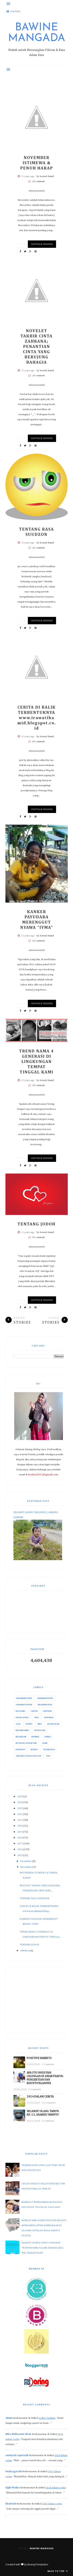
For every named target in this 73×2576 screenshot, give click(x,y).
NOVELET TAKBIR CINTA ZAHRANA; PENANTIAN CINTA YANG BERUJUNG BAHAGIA (36, 347)
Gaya (18, 1724)
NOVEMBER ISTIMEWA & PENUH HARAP (36, 163)
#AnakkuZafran (24, 1705)
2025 (20, 1796)
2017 (20, 1843)
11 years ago (27, 176)
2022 (20, 1814)
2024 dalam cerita (55, 2487)
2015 (20, 1855)
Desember (26, 1861)
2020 (20, 1826)
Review (34, 1750)
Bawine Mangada (36, 33)
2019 (20, 1832)
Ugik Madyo (12, 2487)
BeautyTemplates (37, 2564)
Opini (44, 1743)
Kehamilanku (22, 1730)
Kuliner (35, 1737)
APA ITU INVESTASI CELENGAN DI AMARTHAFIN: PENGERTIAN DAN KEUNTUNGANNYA (45, 2078)
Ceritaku (47, 1711)
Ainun (8, 2418)
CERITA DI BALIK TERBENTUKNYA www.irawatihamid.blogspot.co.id (36, 718)
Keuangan (21, 1737)
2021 (20, 1820)
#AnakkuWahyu (45, 1698)
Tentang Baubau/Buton (28, 1756)
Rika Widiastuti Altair (18, 2434)
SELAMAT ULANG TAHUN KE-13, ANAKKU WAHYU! (43, 2113)
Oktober (24, 1950)
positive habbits (47, 2418)
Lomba (47, 1737)
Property (20, 1750)
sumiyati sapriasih (16, 2455)
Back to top (57, 2571)
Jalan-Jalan (53, 1724)
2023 (20, 1808)
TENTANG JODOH (36, 1224)
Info (40, 1724)
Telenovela (49, 1750)
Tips (48, 1756)
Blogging (20, 1711)
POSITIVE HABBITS (39, 2058)
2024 (20, 1802)
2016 (20, 1849)
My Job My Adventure (26, 1743)
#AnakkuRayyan (24, 1698)
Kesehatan (39, 1730)
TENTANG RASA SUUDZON (34, 1898)
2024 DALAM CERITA (40, 2096)
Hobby (29, 1724)
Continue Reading (42, 244)
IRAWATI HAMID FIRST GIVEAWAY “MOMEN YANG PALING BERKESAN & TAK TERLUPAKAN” (42, 2248)
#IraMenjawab (44, 1705)
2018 (20, 1837)
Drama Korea (22, 1717)
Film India (49, 1717)
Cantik (34, 1711)
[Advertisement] (38, 2000)
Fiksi (36, 1717)
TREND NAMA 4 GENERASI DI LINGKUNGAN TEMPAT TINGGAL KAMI (36, 1061)
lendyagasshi (13, 2471)
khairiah (10, 2504)
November (26, 1867)
